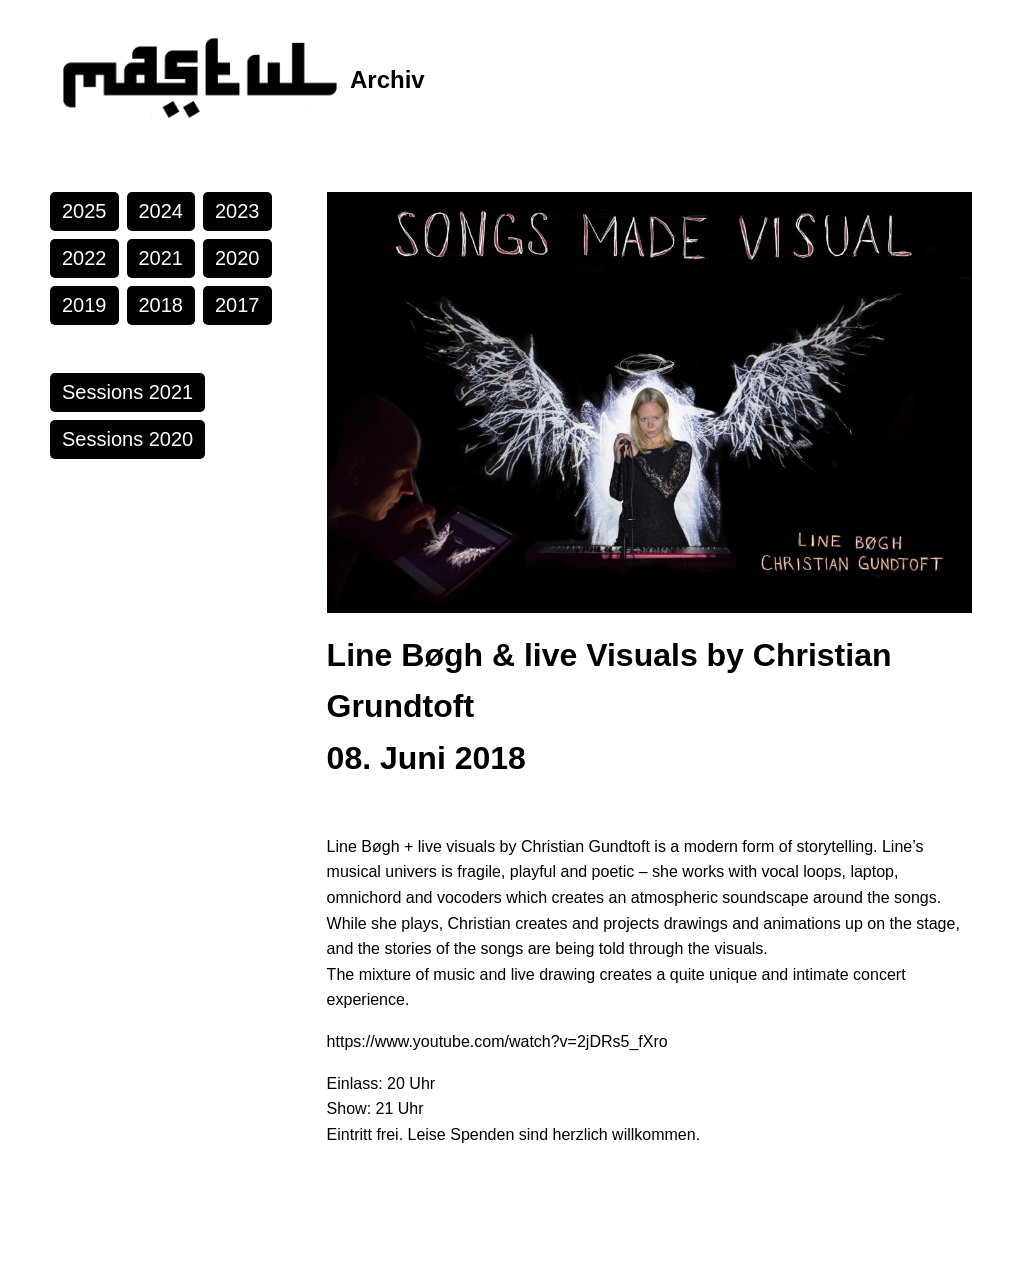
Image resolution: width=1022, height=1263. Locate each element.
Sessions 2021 (127, 392)
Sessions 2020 (127, 439)
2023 (237, 211)
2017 (237, 305)
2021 (161, 258)
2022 (84, 258)
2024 (161, 211)
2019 (84, 305)
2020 (237, 258)
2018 (161, 305)
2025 (84, 211)
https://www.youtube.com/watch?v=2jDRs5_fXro (497, 1041)
